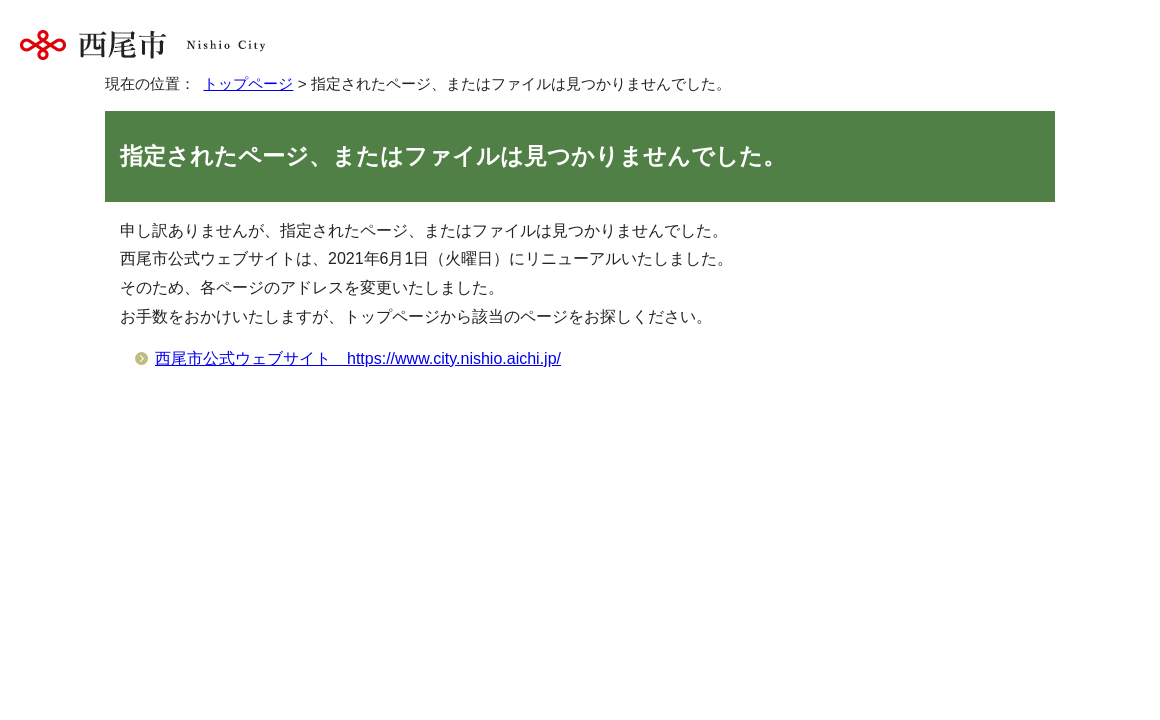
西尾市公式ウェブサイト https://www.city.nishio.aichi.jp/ (358, 358)
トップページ (248, 83)
